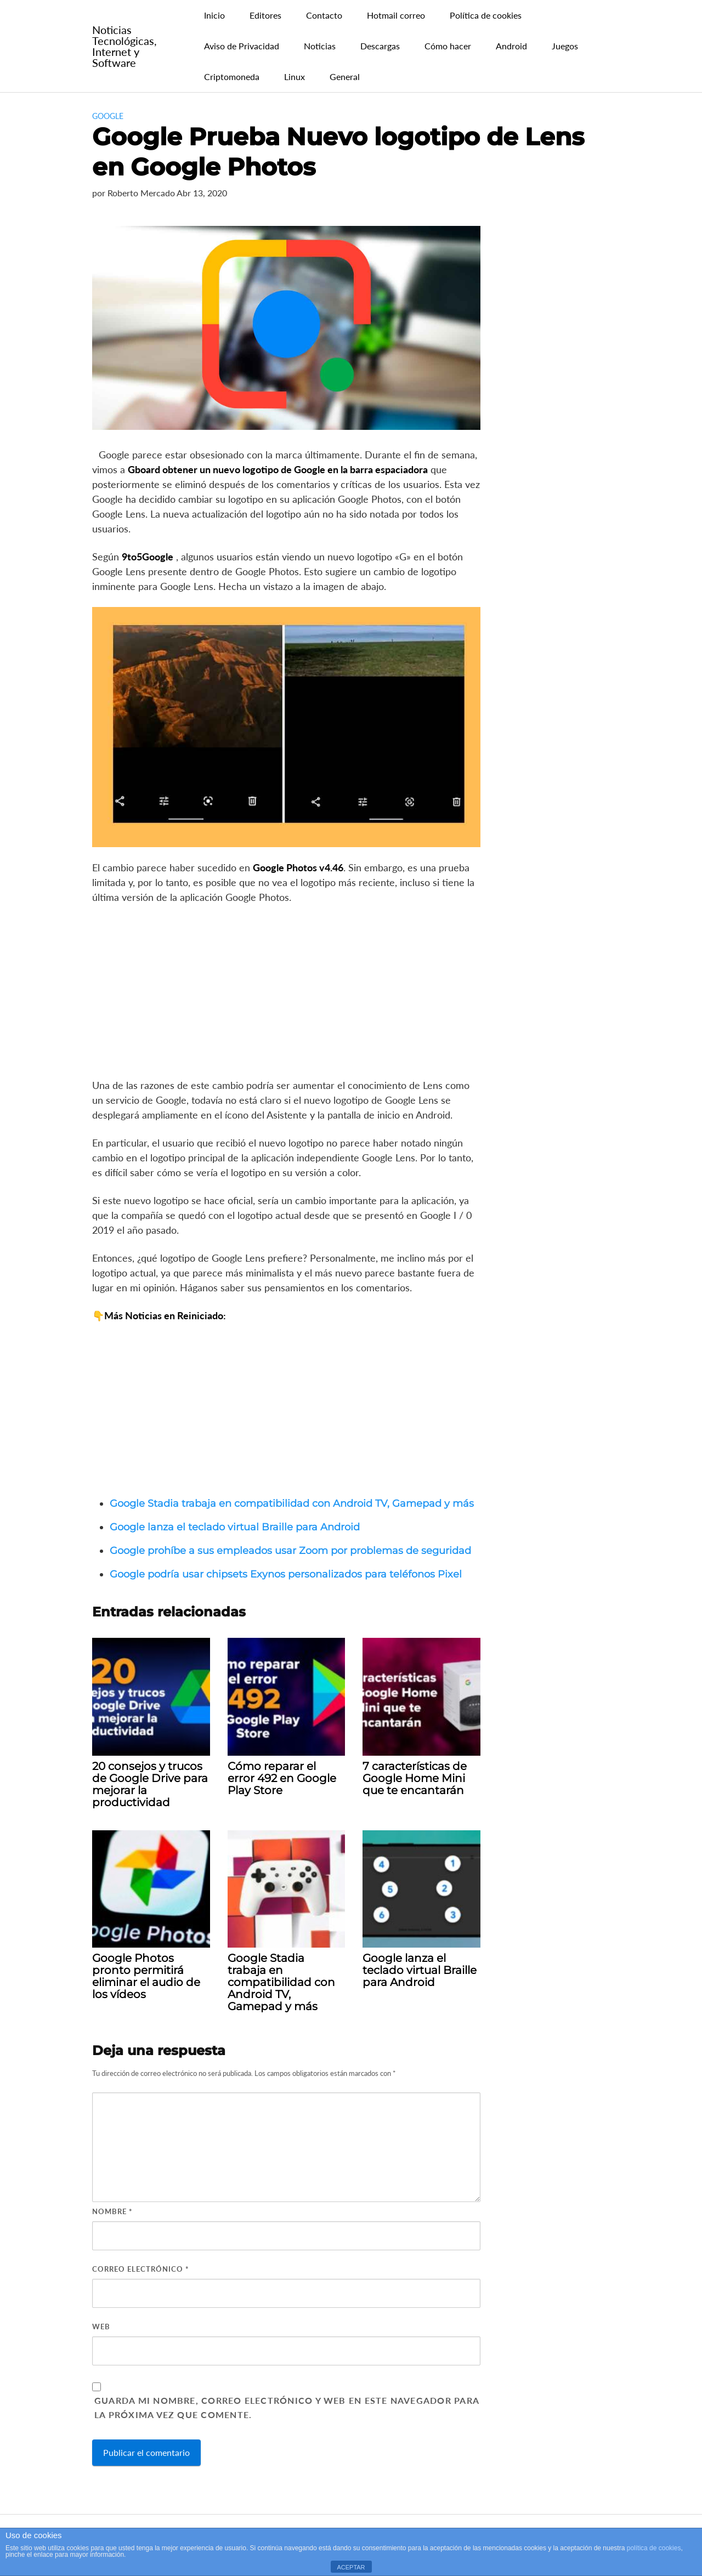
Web (101, 2326)
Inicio (214, 15)
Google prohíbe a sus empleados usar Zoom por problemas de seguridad (290, 1551)
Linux (294, 76)
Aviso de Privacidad (241, 46)
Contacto (324, 15)
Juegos (565, 46)
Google (107, 116)
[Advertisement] (286, 994)
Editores (265, 15)
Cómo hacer (447, 46)
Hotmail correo (396, 15)
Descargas (380, 46)
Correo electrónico (140, 2269)
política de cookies (654, 2548)
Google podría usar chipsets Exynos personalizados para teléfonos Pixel (286, 1574)
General (345, 76)
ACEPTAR (351, 2567)
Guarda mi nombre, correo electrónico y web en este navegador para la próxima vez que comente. (286, 2407)
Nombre (112, 2211)
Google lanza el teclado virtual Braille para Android (235, 1527)
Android (511, 46)
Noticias (320, 46)
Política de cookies (486, 15)
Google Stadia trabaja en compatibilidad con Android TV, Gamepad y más (292, 1503)
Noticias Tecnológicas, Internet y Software (124, 46)
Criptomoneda (231, 76)
